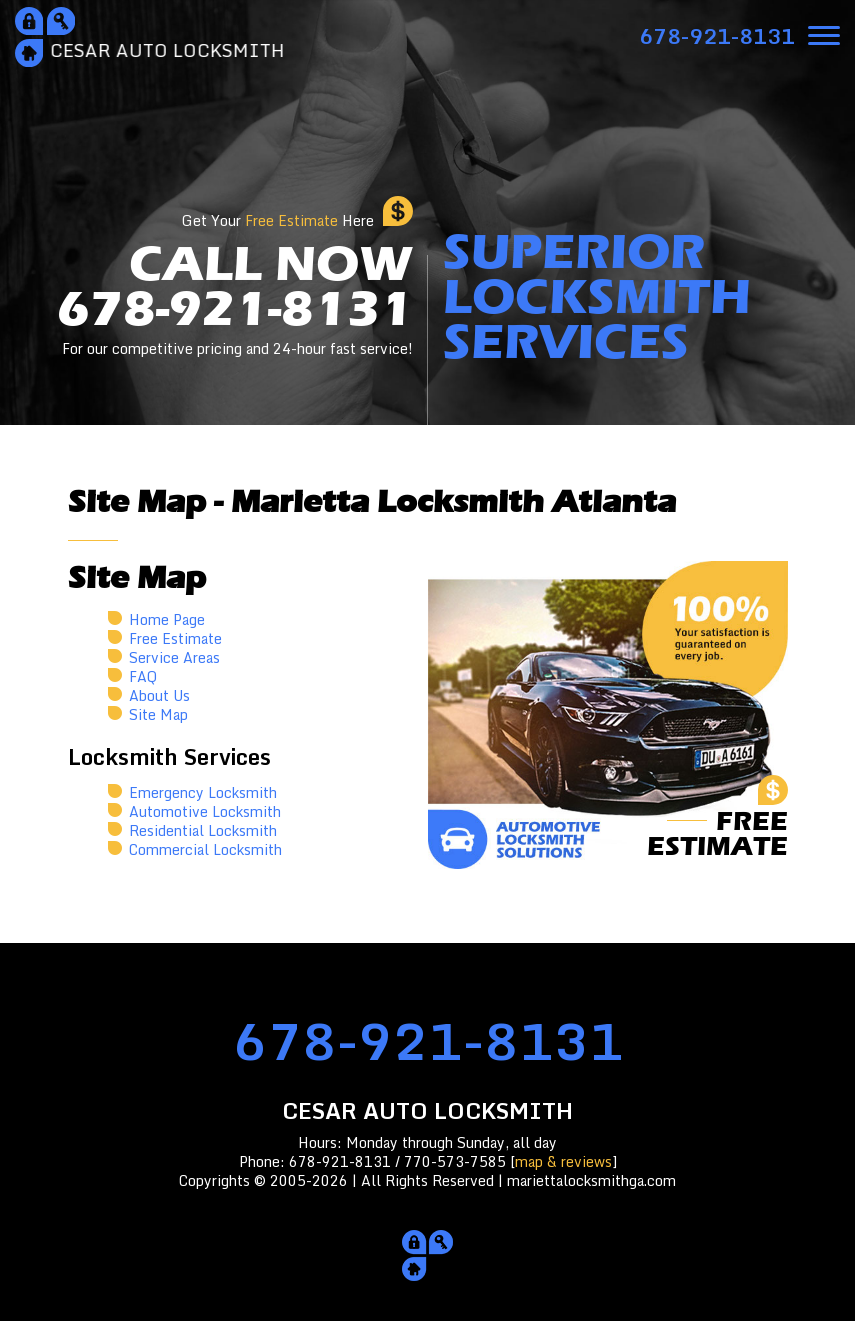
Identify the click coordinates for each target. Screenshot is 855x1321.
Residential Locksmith (203, 830)
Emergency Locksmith (203, 792)
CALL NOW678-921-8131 (235, 300)
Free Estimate (175, 638)
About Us (159, 695)
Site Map (158, 714)
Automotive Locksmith (205, 811)
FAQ (143, 676)
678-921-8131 (428, 1040)
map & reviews (563, 1161)
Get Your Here (278, 220)
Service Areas (174, 657)
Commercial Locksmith (205, 849)
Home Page (167, 619)
